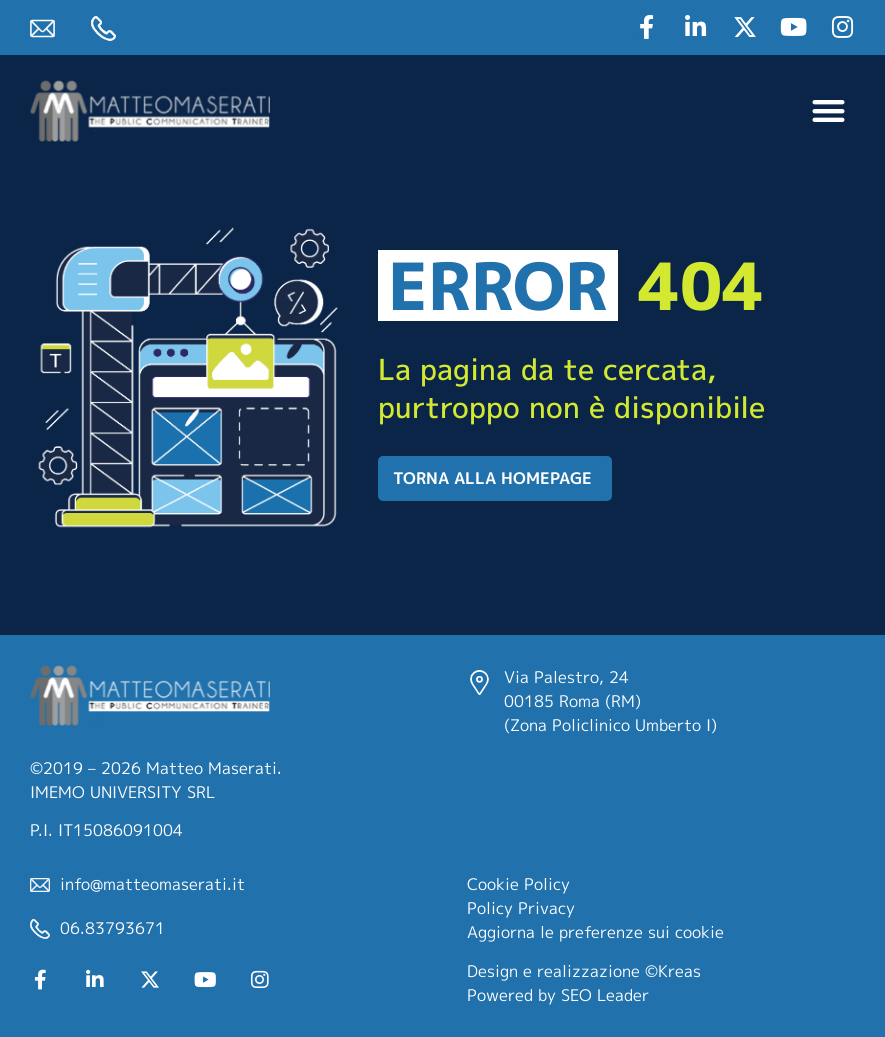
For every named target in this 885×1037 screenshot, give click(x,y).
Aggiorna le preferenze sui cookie (595, 932)
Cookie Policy (518, 884)
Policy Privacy (521, 908)
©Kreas (673, 971)
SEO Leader (605, 995)
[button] (829, 111)
